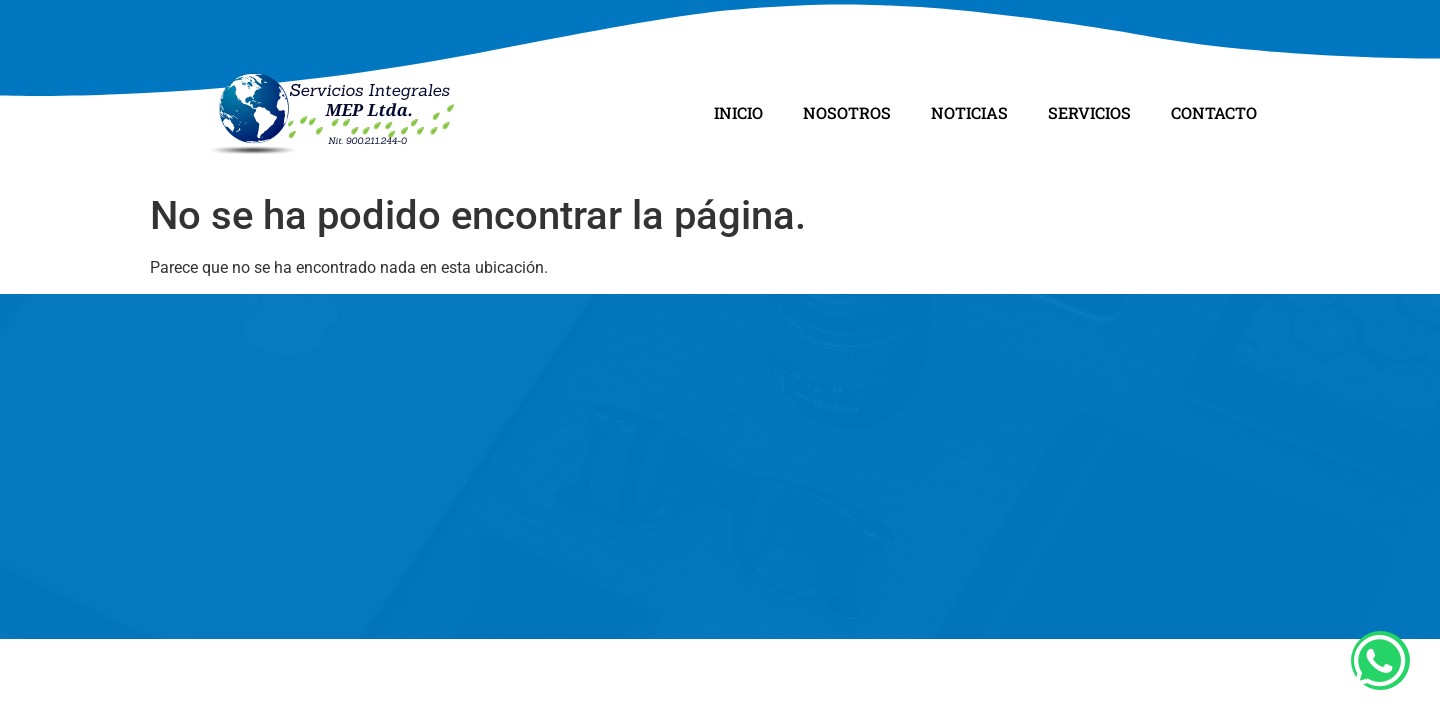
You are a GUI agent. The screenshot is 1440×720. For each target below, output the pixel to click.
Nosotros (847, 112)
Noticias (969, 112)
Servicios (1089, 112)
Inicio (738, 112)
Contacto (1214, 112)
